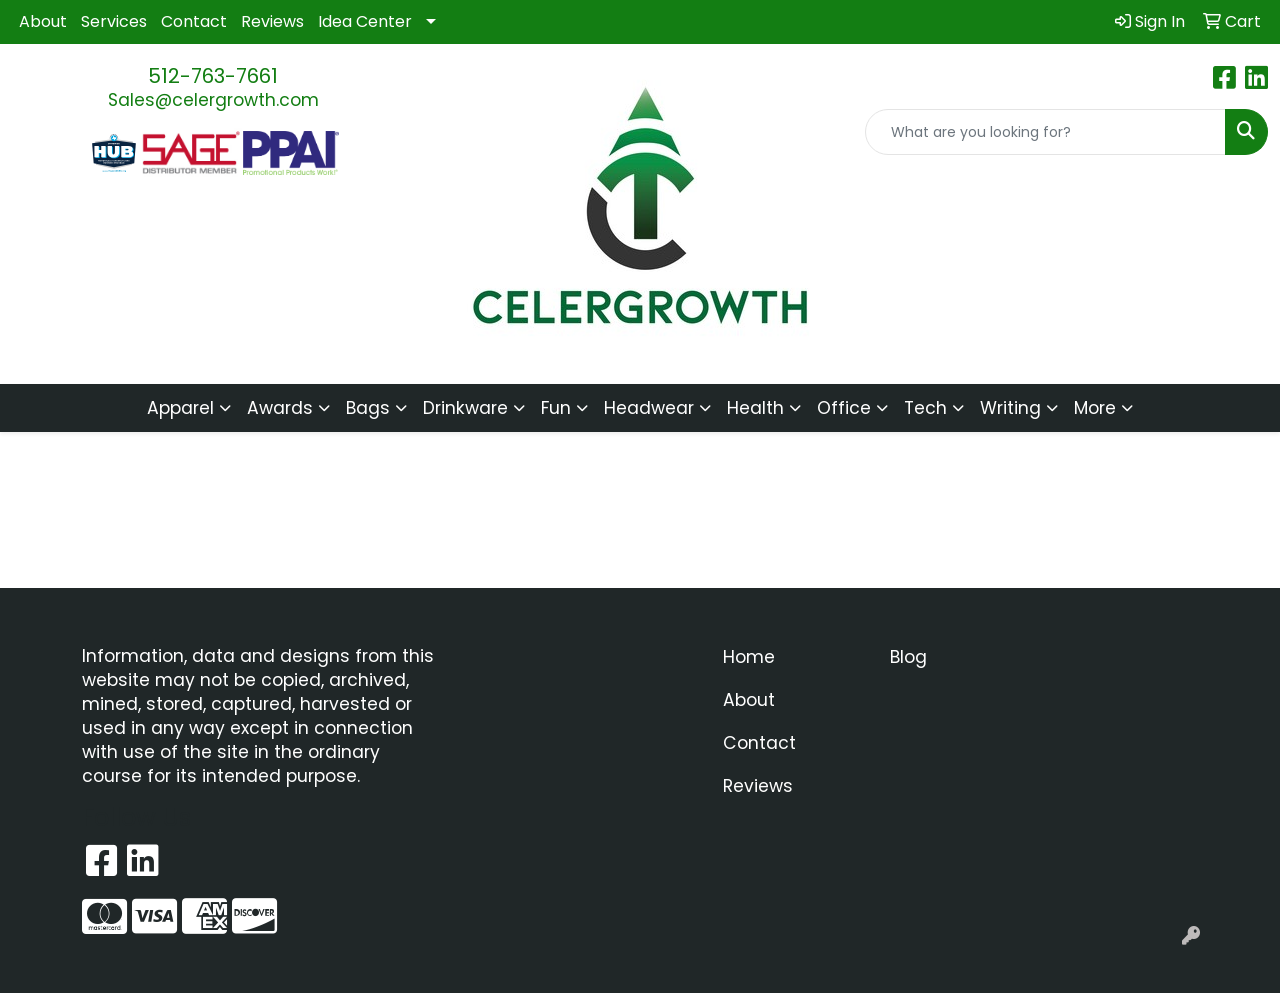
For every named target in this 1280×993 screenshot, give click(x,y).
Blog (908, 657)
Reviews (272, 21)
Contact (194, 21)
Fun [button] (556, 408)
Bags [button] (368, 408)
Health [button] (755, 408)
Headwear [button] (649, 408)
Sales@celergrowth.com (213, 100)
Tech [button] (925, 408)
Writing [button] (1010, 408)
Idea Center (365, 21)
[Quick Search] (1045, 132)
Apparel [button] (180, 408)
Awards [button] (280, 408)
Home (749, 657)
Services (114, 21)
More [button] (1095, 408)
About (43, 21)
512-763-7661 (213, 76)
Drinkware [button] (465, 408)
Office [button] (844, 408)
